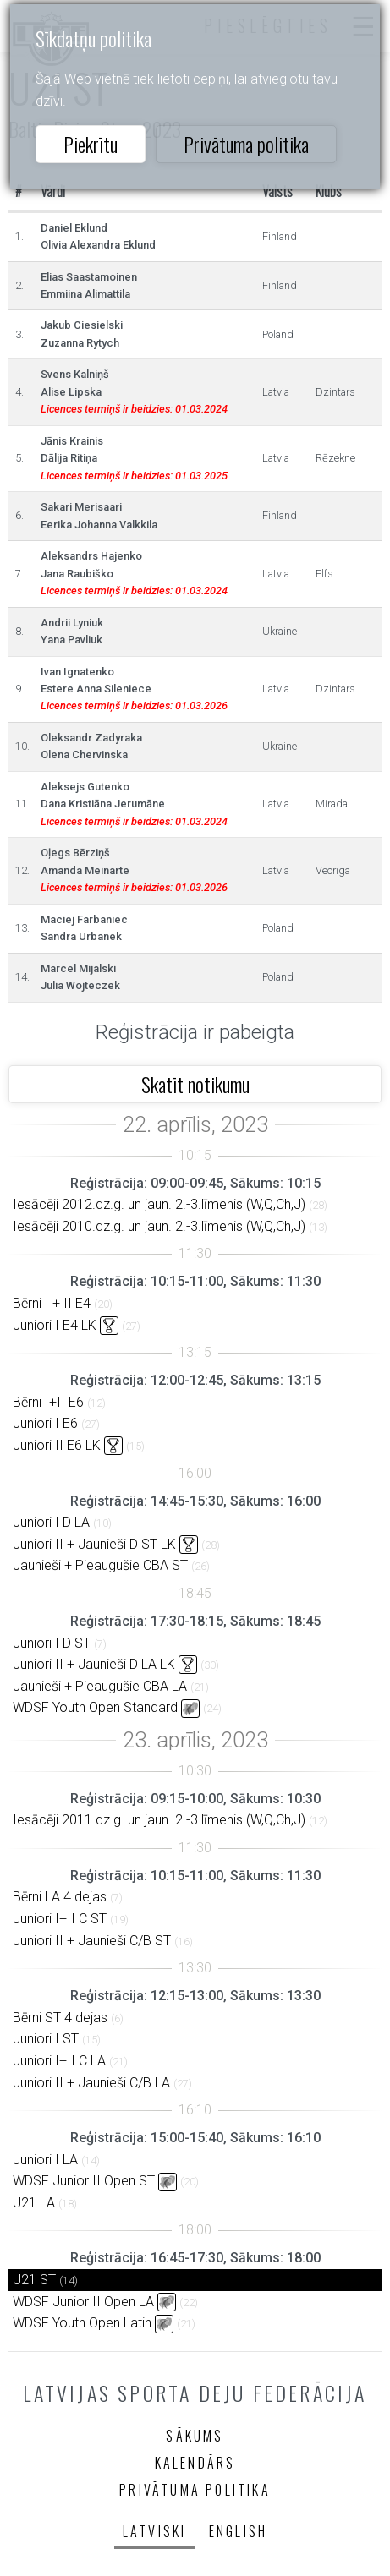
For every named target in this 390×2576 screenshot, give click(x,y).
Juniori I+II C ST (60, 1919)
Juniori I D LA (51, 1522)
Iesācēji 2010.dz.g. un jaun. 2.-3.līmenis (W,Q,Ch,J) (159, 1226)
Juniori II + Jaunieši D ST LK (94, 1544)
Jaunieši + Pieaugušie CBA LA (100, 1686)
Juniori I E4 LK (54, 1325)
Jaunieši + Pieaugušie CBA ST (100, 1565)
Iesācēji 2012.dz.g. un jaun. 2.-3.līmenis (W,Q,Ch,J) (159, 1204)
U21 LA (34, 2203)
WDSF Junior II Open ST (84, 2181)
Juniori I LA (45, 2160)
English (238, 2531)
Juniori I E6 (45, 1423)
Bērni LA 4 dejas (60, 1897)
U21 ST (34, 2280)
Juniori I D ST (52, 1643)
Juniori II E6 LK (57, 1445)
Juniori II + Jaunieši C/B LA (91, 2083)
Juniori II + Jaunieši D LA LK (94, 1664)
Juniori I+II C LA (59, 2061)
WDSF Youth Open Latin (82, 2323)
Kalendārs (195, 2463)
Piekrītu (90, 144)
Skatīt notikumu (195, 1084)
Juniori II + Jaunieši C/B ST (92, 1941)
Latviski (155, 2531)
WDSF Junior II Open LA (83, 2302)
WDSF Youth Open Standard (95, 1707)
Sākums (194, 2436)
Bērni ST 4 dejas (60, 2018)
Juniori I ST (46, 2039)
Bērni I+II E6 (48, 1402)
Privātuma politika (246, 144)
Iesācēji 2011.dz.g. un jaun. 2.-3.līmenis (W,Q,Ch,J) (159, 1820)
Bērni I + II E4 (52, 1303)
